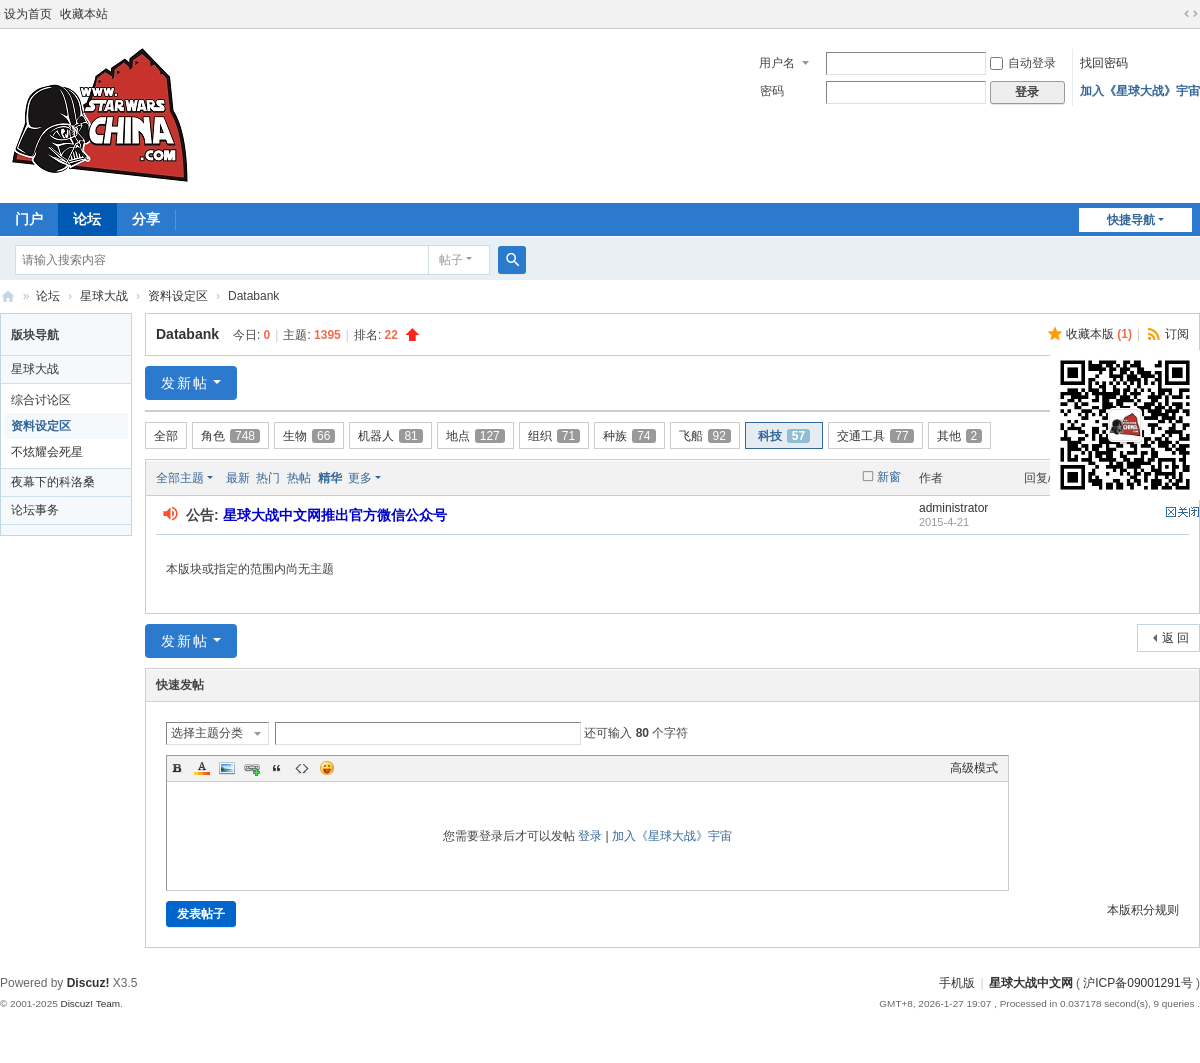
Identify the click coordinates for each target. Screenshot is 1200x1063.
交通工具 (875, 436)
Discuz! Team (90, 1003)
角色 (230, 436)
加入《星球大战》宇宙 (1140, 91)
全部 (166, 436)
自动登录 (1023, 63)
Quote (277, 768)
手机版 (957, 983)
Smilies (327, 768)
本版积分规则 (1143, 910)
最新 (238, 478)
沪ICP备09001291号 (1137, 983)
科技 (784, 436)
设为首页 (28, 14)
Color (202, 768)
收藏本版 (1099, 334)
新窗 (889, 477)
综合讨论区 (41, 400)
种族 (629, 436)
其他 (960, 436)
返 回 (1175, 638)
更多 (360, 478)
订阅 (1177, 334)
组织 (554, 436)
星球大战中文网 (1031, 983)
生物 (309, 436)
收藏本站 (84, 14)
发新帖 (185, 383)
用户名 (777, 63)
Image (227, 768)
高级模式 (974, 768)
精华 (330, 478)
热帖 (299, 478)
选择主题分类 (207, 733)
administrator (953, 508)
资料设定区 (178, 296)
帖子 (451, 260)
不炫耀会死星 (47, 452)
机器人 (390, 436)
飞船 (705, 436)
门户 (29, 219)
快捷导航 (1131, 220)
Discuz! (88, 983)
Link (252, 768)
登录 (590, 836)
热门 (268, 478)
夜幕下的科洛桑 (53, 482)
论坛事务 (35, 510)
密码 (772, 91)
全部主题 (180, 478)
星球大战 (104, 296)
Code (302, 768)
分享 (146, 219)
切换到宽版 (1191, 14)
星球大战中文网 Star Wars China (8, 296)
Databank (187, 334)
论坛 (87, 219)
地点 (475, 436)
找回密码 (1104, 63)
